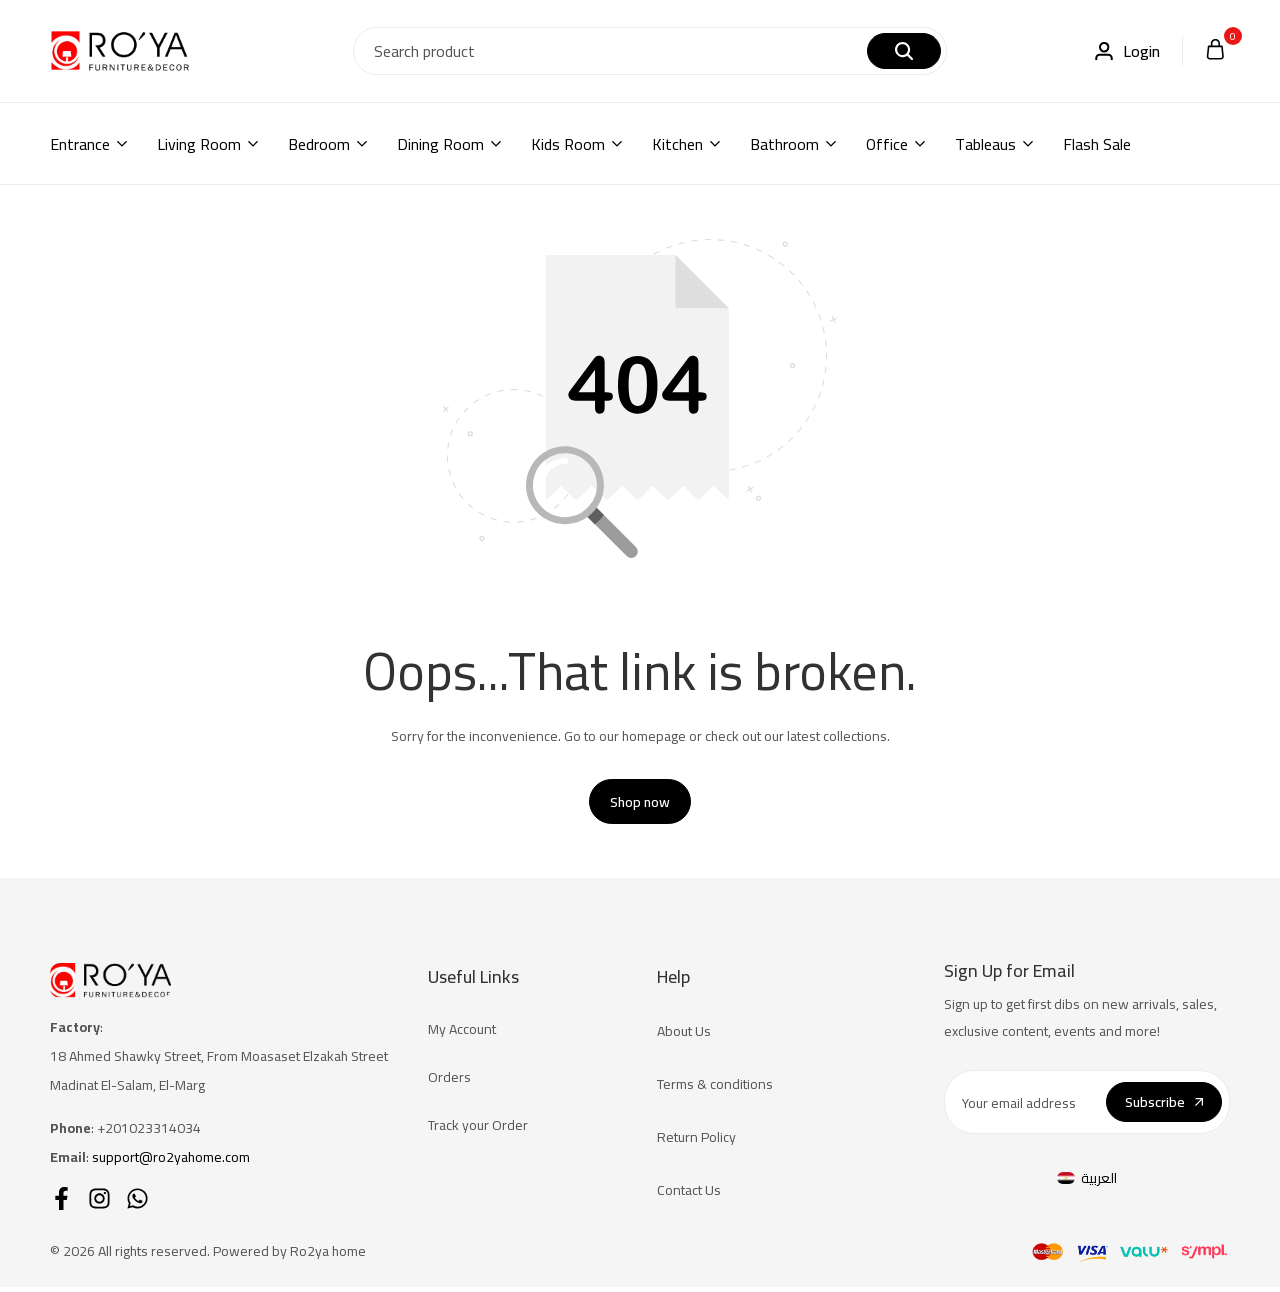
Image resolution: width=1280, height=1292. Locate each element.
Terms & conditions (715, 1089)
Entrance (80, 144)
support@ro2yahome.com (171, 1162)
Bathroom (784, 144)
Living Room (199, 144)
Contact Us (689, 1195)
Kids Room (568, 144)
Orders (449, 1082)
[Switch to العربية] (1087, 1182)
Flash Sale (1097, 144)
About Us (684, 1036)
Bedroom (319, 144)
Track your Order (478, 1130)
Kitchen (677, 144)
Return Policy (696, 1142)
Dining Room (440, 144)
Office (887, 144)
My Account (462, 1034)
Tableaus (985, 144)
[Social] (61, 1203)
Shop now (640, 807)
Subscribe (1164, 1107)
